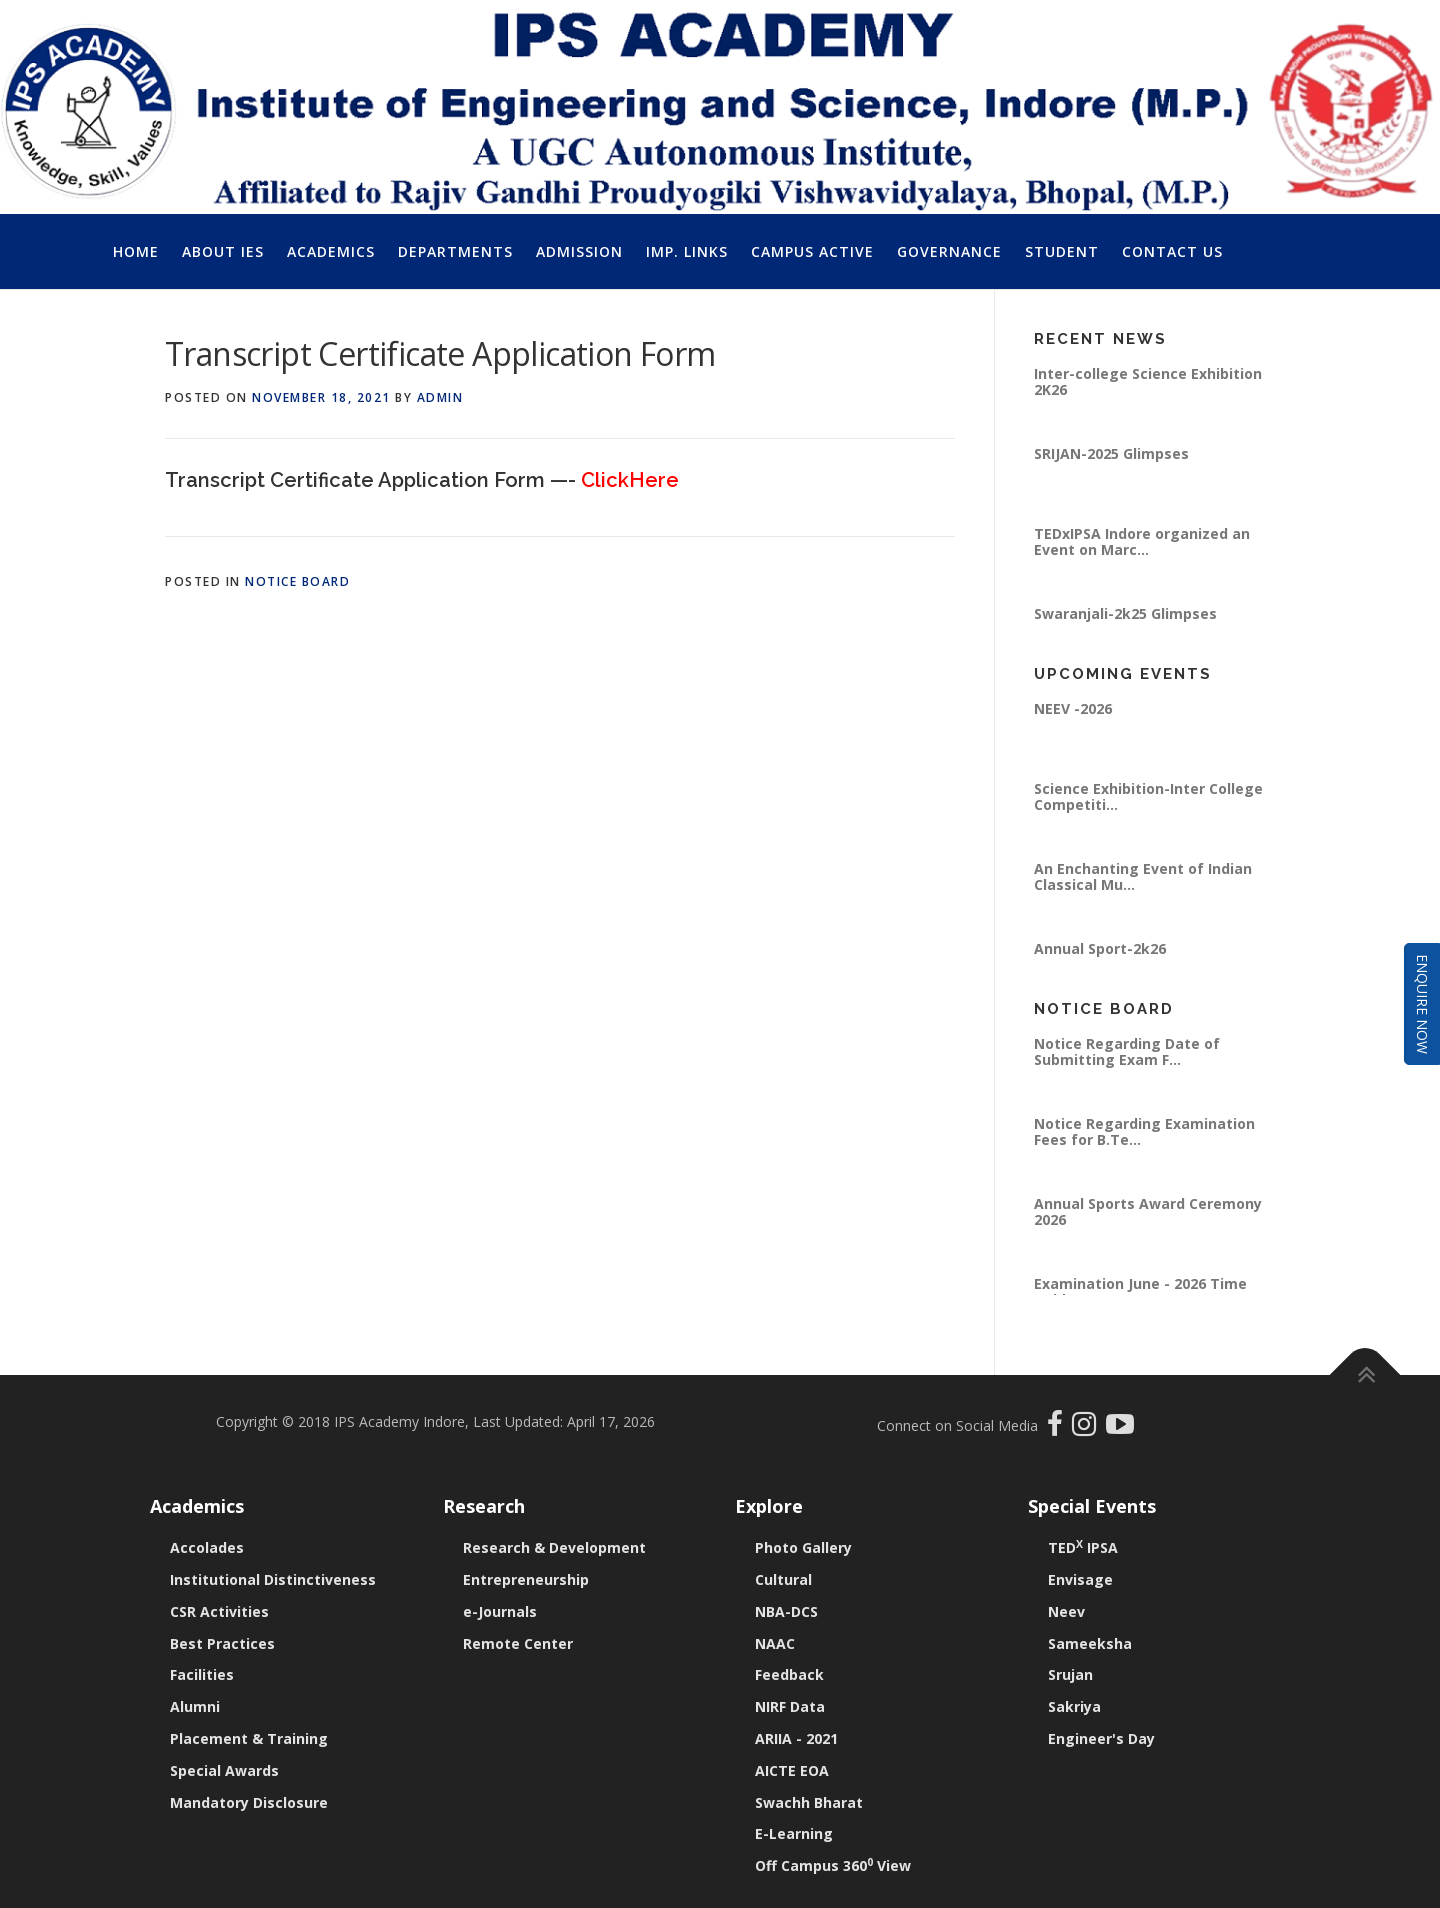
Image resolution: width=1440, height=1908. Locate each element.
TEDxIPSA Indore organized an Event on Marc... (1142, 541)
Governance (949, 251)
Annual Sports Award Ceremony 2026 (1148, 1211)
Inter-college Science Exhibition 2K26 (1148, 381)
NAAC (775, 1643)
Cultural (783, 1579)
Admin (440, 397)
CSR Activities (219, 1611)
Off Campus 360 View (833, 1865)
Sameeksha (1090, 1643)
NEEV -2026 (1073, 708)
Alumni (195, 1706)
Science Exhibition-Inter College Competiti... (1148, 796)
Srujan (1070, 1674)
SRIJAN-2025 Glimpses (1111, 453)
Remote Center (518, 1643)
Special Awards (224, 1770)
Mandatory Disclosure (249, 1802)
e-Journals (500, 1611)
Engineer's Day (1101, 1738)
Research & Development (554, 1547)
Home (136, 251)
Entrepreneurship (526, 1579)
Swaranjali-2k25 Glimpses (1125, 613)
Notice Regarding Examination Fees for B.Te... (1144, 1131)
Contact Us (1172, 251)
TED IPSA (1083, 1547)
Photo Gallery (803, 1547)
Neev (1066, 1611)
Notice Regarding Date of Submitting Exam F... (1127, 1051)
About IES (223, 251)
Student (1062, 251)
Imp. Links (687, 251)
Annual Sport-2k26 (1100, 948)
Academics (331, 251)
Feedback (789, 1674)
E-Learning (794, 1833)
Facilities (202, 1674)
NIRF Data (790, 1706)
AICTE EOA (792, 1770)
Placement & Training (249, 1738)
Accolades (207, 1547)
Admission (579, 251)
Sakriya (1074, 1706)
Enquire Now (1422, 1004)
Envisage (1080, 1579)
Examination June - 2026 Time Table (1140, 1291)
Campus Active (812, 251)
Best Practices (222, 1643)
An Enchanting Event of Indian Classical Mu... (1143, 876)
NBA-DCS (786, 1611)
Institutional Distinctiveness (273, 1579)
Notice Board (297, 581)
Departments (455, 251)
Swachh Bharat (809, 1802)
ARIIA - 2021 (796, 1738)
